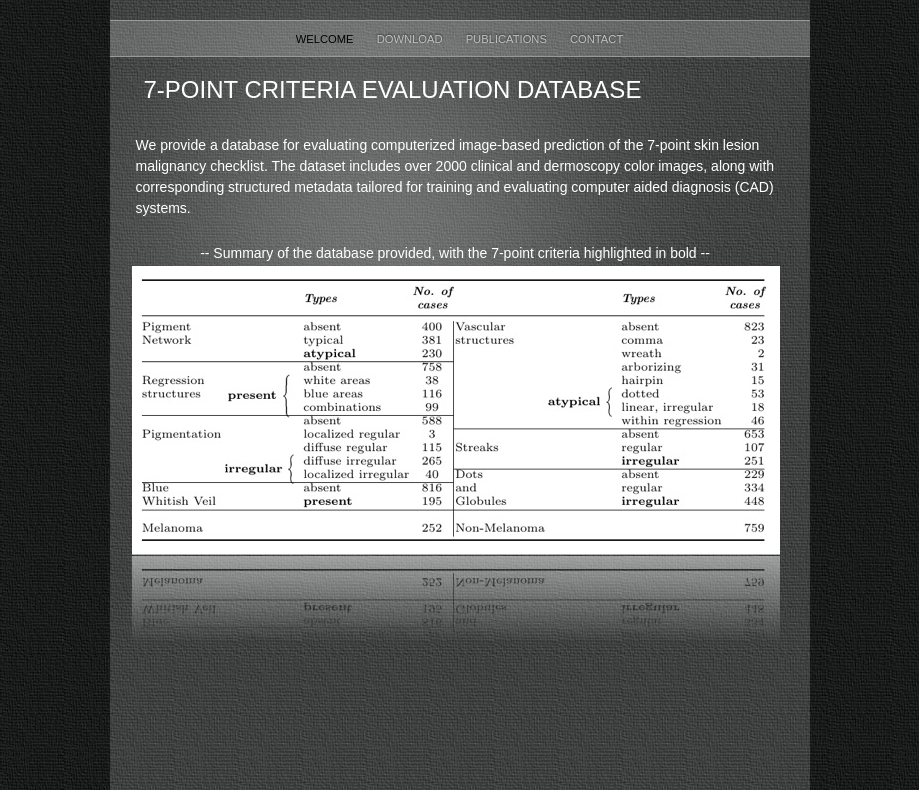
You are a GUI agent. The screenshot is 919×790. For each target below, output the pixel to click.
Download (411, 39)
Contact (596, 39)
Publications (508, 39)
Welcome (326, 39)
